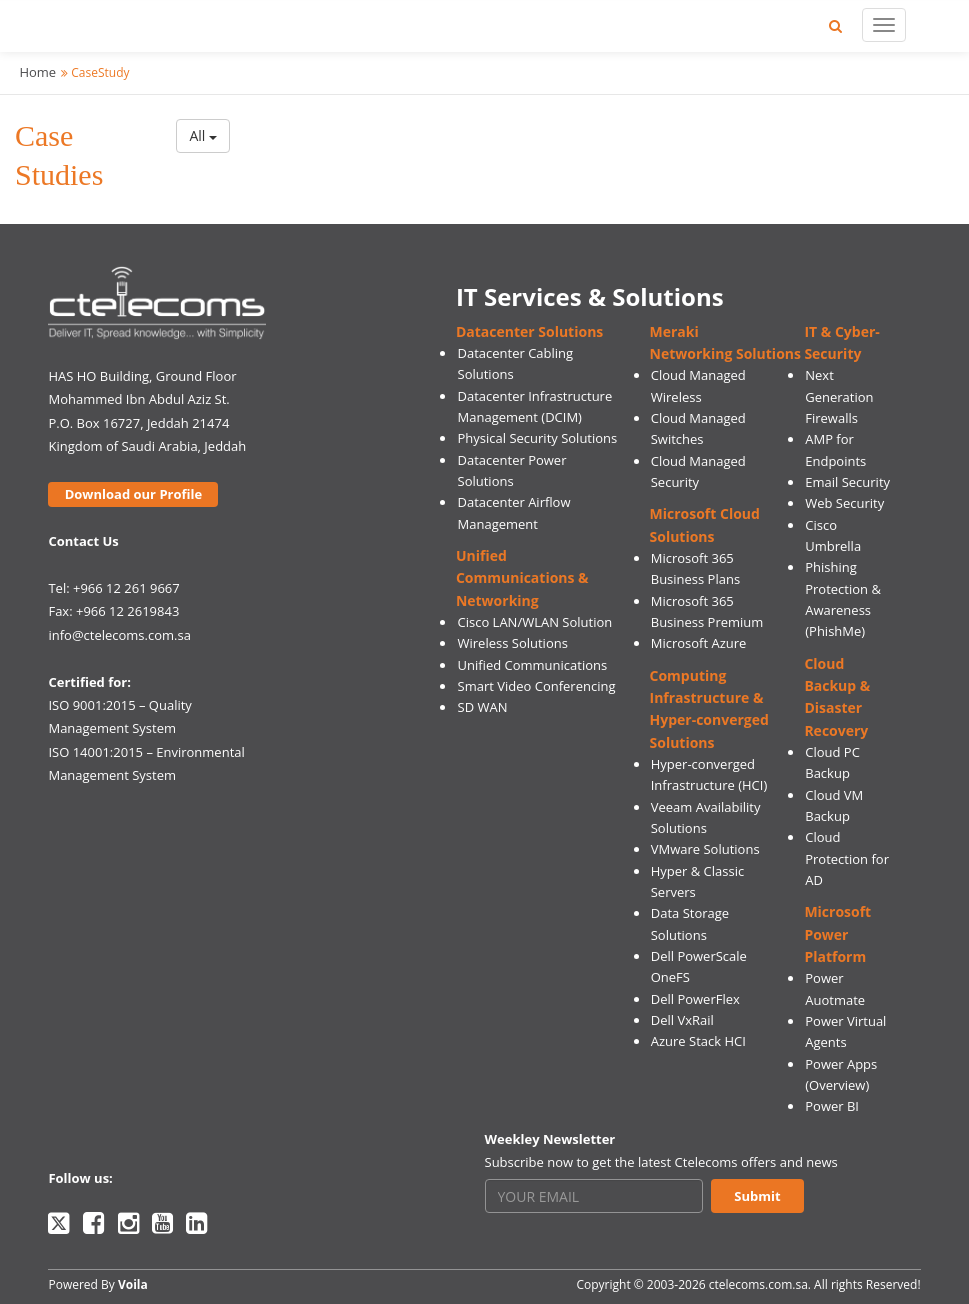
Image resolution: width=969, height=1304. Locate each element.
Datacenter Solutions (529, 331)
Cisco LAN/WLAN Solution (535, 622)
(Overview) (837, 1085)
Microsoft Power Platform (837, 934)
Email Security (847, 482)
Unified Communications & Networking (522, 578)
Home (37, 72)
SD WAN (483, 707)
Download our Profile (133, 494)
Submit (757, 1196)
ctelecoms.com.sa (758, 1284)
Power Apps (841, 1064)
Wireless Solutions (513, 643)
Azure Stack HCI (698, 1041)
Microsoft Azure (699, 643)
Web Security (844, 503)
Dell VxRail (682, 1020)
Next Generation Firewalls (839, 396)
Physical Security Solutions (538, 438)
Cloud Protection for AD (847, 858)
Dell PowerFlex (695, 999)
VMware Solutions (705, 849)
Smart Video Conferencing (537, 686)
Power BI (832, 1106)
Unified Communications (533, 665)
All (203, 135)
